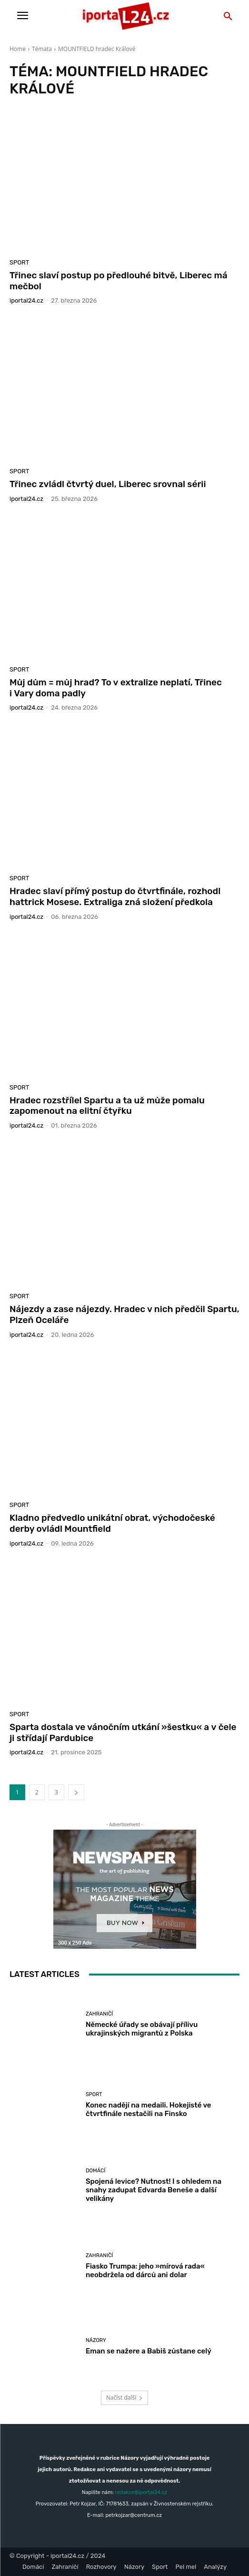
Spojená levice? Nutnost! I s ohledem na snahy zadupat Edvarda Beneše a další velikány (153, 2190)
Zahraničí (99, 2013)
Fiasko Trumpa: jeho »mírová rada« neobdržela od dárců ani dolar (145, 2270)
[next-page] (76, 1792)
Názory (96, 2340)
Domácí (95, 2170)
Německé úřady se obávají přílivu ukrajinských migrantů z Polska (142, 2028)
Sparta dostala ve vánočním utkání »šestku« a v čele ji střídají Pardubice (123, 1732)
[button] (228, 16)
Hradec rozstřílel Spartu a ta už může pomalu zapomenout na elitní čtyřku (107, 1106)
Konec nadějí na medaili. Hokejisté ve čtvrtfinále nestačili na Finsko (148, 2109)
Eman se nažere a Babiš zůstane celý (148, 2351)
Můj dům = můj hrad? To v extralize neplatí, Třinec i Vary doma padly (116, 688)
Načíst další (124, 2397)
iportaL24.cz (26, 300)
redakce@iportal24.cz (141, 2492)
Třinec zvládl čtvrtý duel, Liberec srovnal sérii (108, 484)
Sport (19, 262)
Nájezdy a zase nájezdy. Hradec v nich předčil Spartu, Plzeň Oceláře (124, 1314)
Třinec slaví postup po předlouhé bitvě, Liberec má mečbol (119, 281)
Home (18, 49)
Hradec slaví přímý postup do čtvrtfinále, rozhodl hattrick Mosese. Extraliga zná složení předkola (115, 896)
